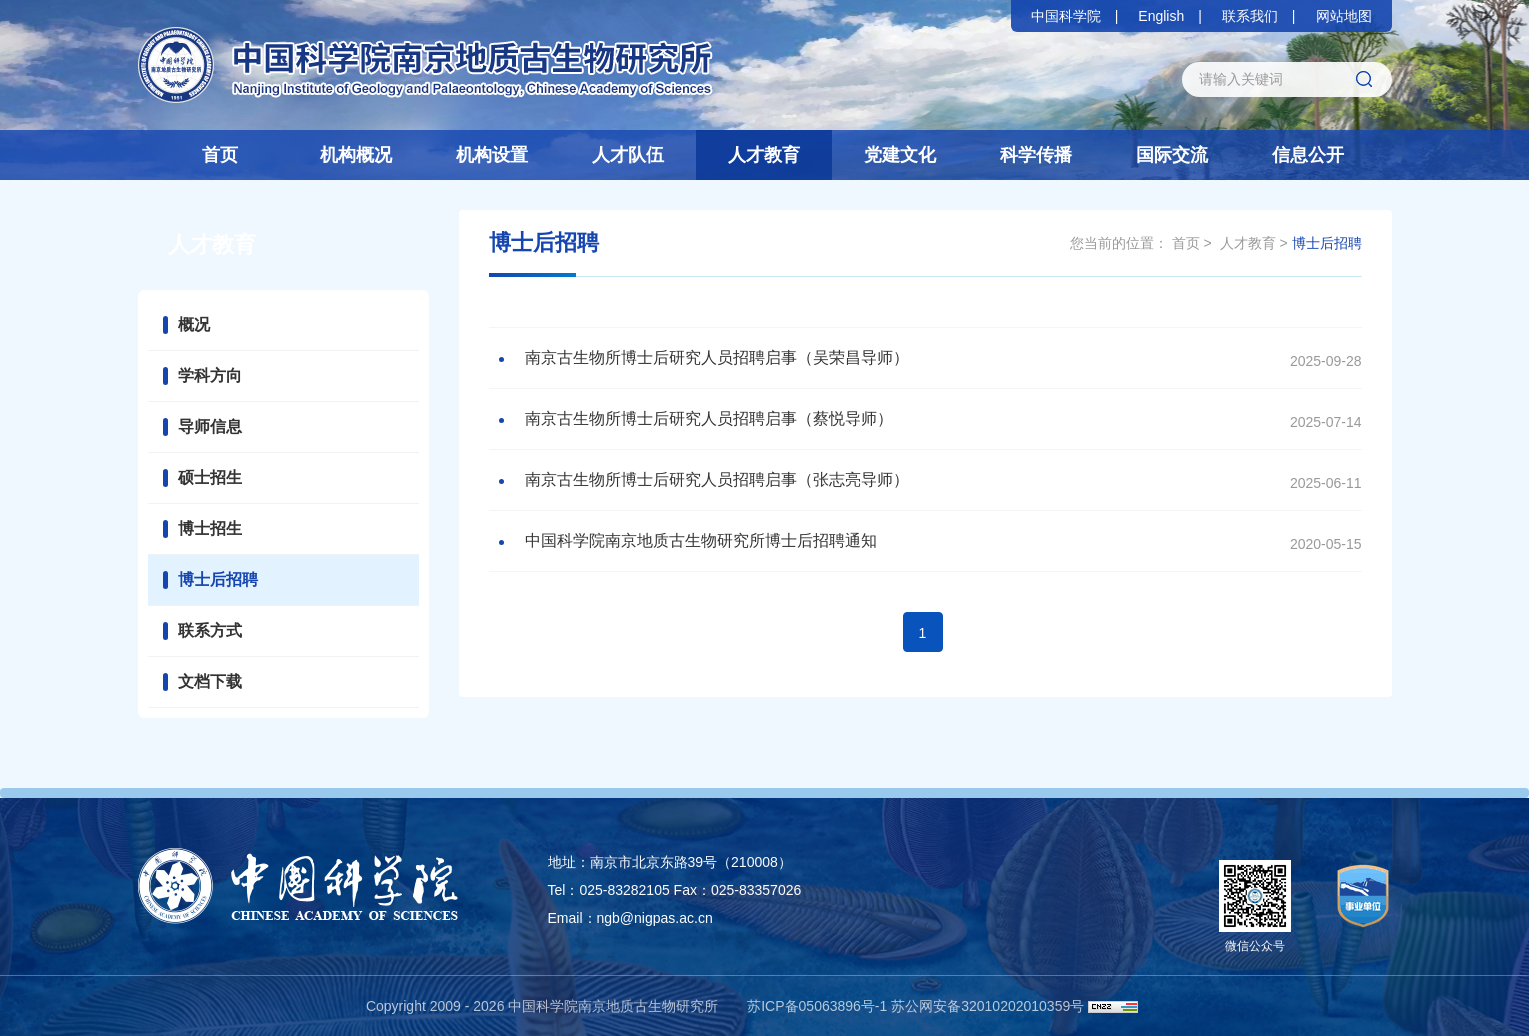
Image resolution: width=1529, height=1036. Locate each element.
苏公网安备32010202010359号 (987, 1006)
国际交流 (1172, 155)
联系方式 (210, 630)
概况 (194, 324)
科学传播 (1036, 155)
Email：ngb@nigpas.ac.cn (630, 918)
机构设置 (492, 155)
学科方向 (210, 375)
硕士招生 (210, 477)
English (1161, 16)
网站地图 (1344, 16)
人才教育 (764, 155)
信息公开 (1308, 155)
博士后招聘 (218, 579)
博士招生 (210, 528)
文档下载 (210, 681)
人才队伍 (628, 155)
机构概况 (356, 155)
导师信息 (210, 426)
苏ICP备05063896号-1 (817, 1006)
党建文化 (900, 155)
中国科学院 (1066, 16)
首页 (220, 155)
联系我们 (1250, 16)
